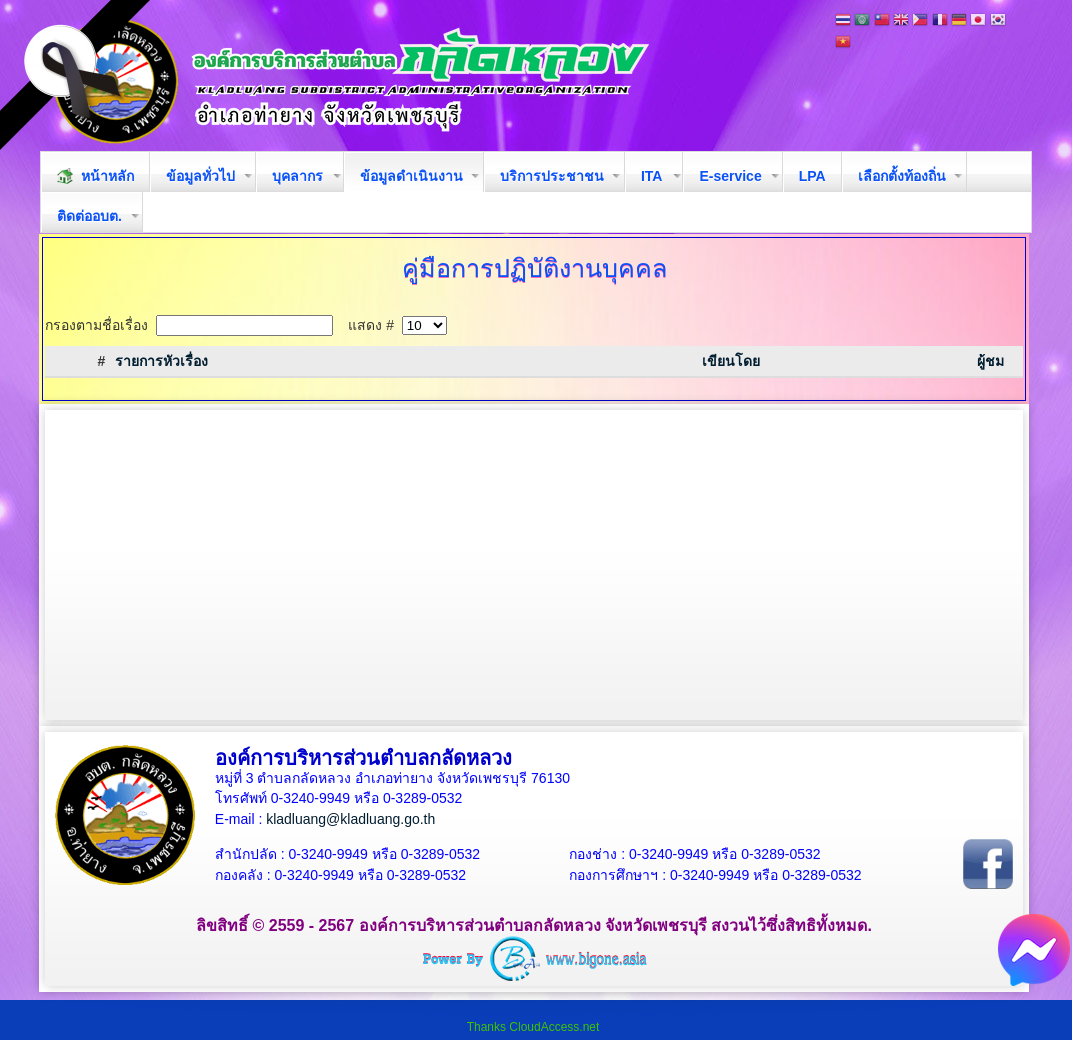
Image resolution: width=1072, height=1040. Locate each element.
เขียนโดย (731, 361)
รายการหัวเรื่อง (161, 361)
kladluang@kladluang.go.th (350, 819)
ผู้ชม (990, 361)
